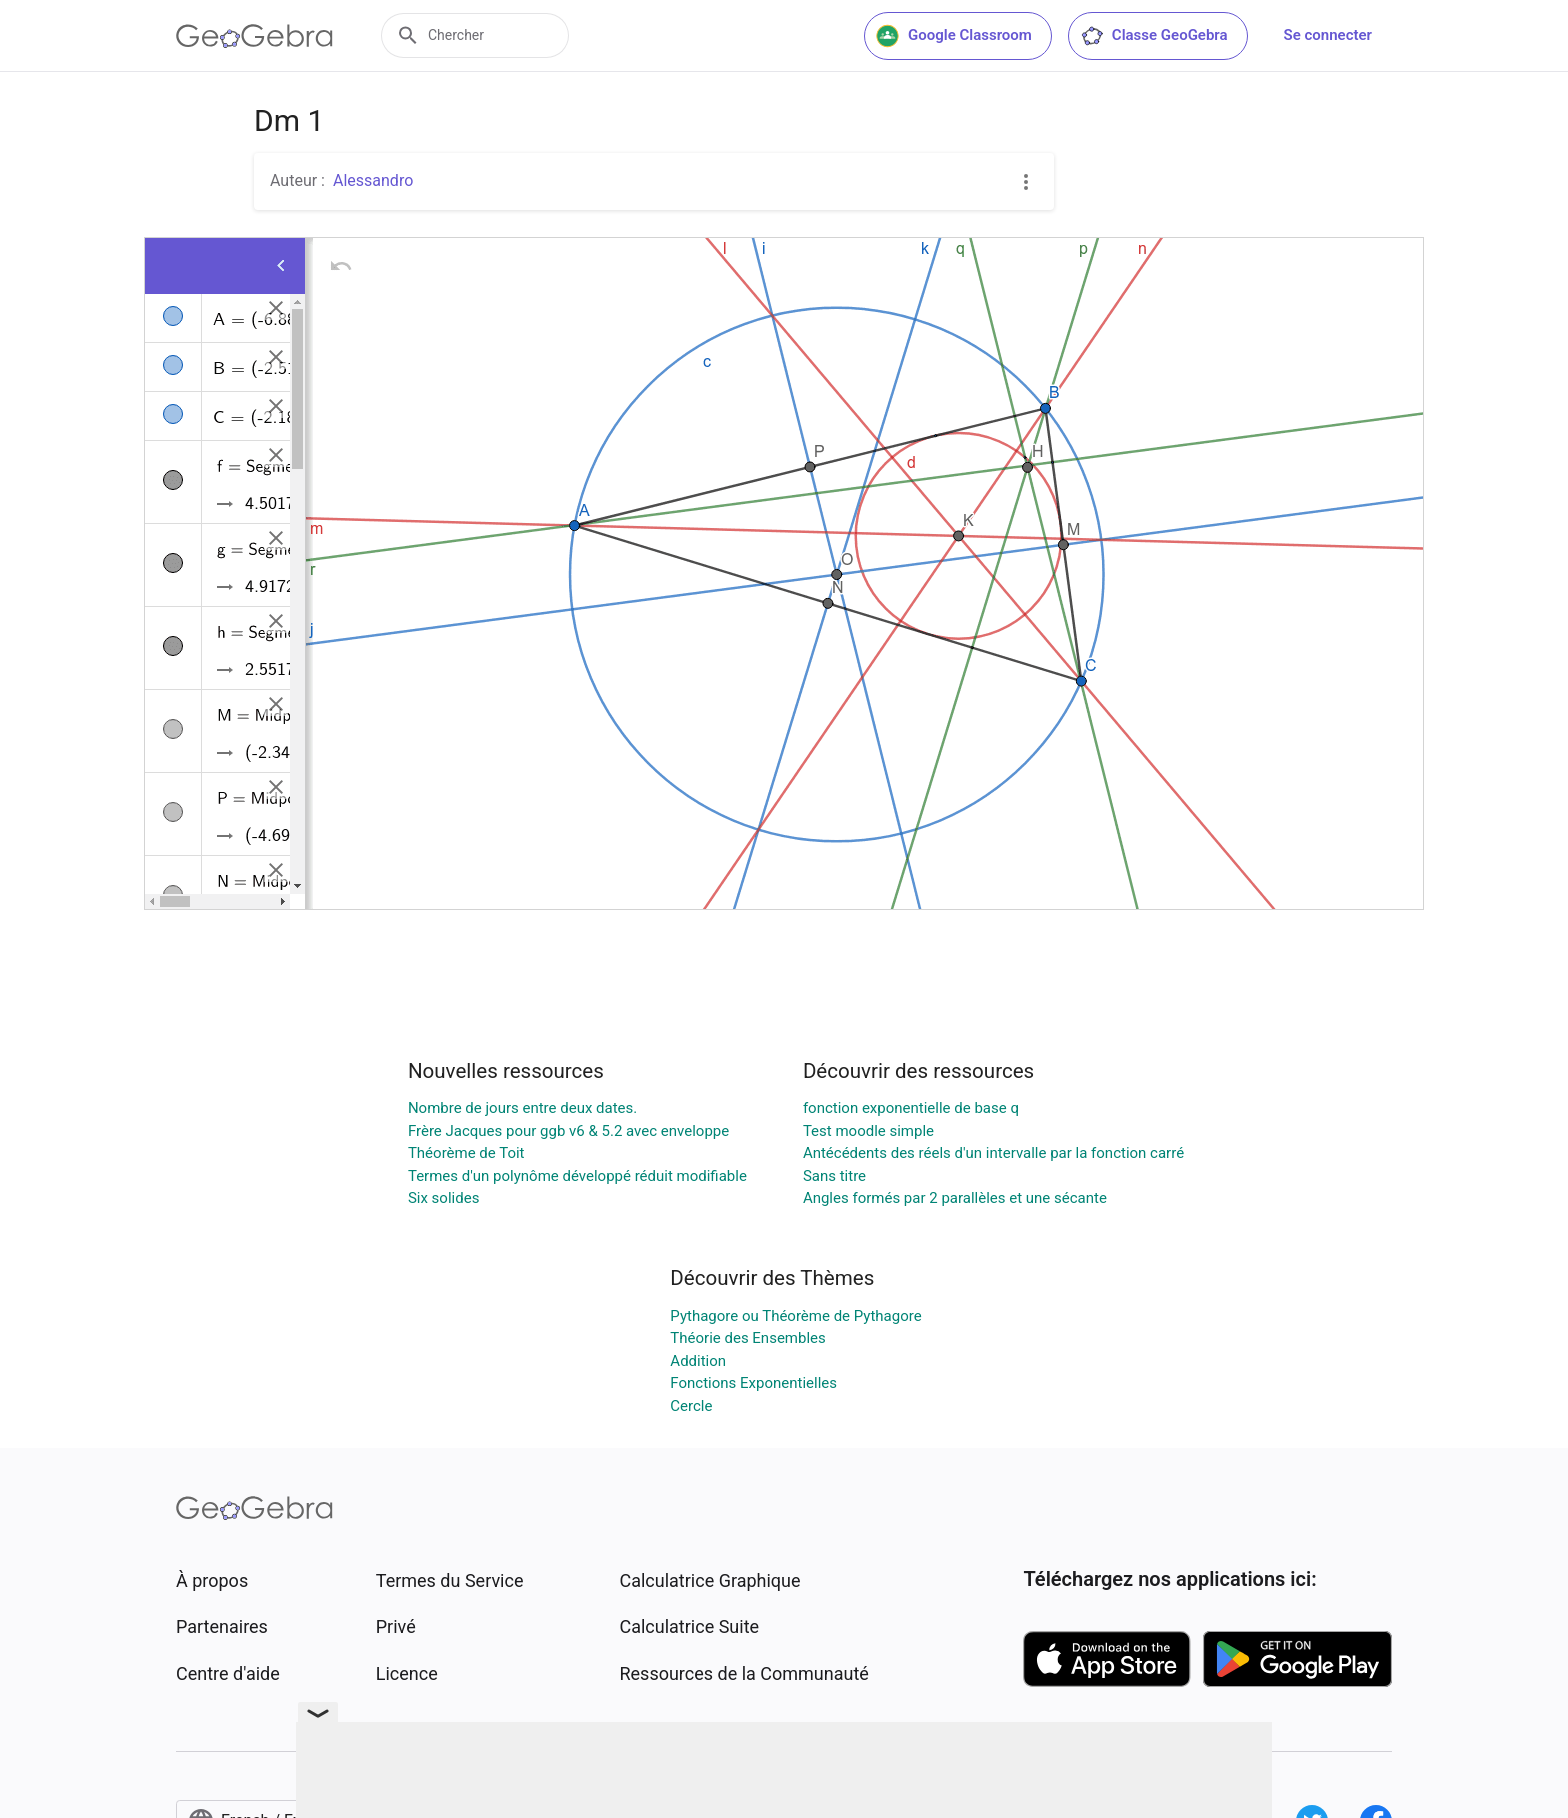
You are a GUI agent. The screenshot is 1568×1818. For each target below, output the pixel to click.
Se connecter (1328, 35)
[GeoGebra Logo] (254, 36)
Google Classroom (954, 36)
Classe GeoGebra (1154, 36)
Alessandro (373, 180)
